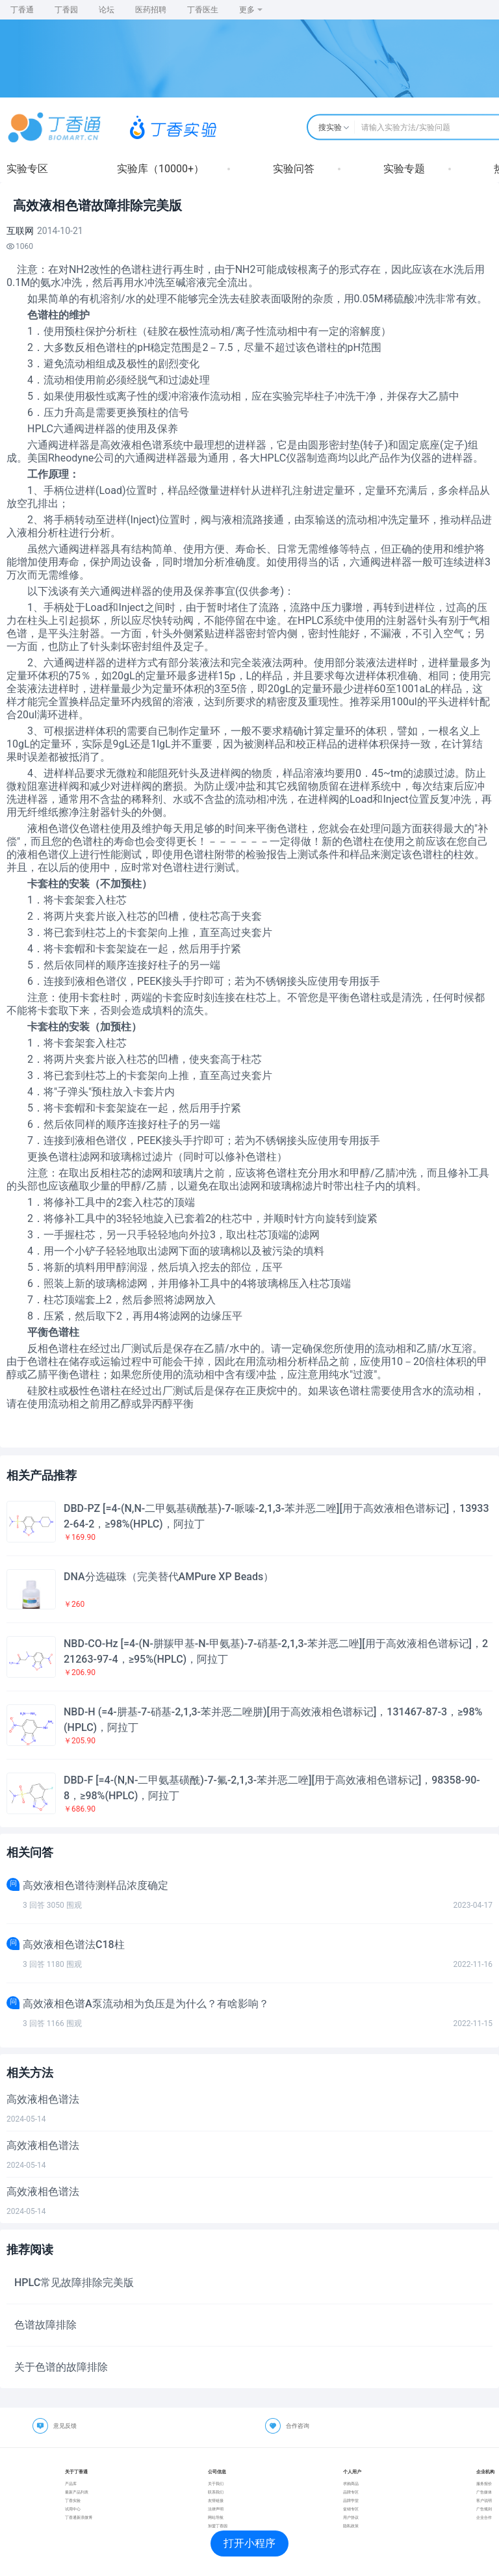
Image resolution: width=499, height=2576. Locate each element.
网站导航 (216, 2517)
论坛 (106, 9)
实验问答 (293, 169)
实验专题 (404, 169)
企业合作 (484, 2517)
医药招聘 (150, 9)
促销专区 (351, 2508)
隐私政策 (351, 2525)
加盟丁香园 (217, 2525)
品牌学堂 (351, 2500)
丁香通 (22, 9)
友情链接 (216, 2500)
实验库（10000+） (160, 169)
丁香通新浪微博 (78, 2517)
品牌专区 (351, 2492)
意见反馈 (65, 2426)
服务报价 (484, 2483)
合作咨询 (297, 2426)
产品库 (71, 2483)
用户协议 (351, 2517)
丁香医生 (202, 9)
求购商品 (351, 2483)
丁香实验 (73, 2500)
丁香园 (66, 9)
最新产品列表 (76, 2492)
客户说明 (484, 2500)
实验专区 (27, 169)
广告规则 (484, 2508)
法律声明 (216, 2508)
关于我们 (216, 2483)
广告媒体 (484, 2492)
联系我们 (216, 2492)
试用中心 (73, 2508)
